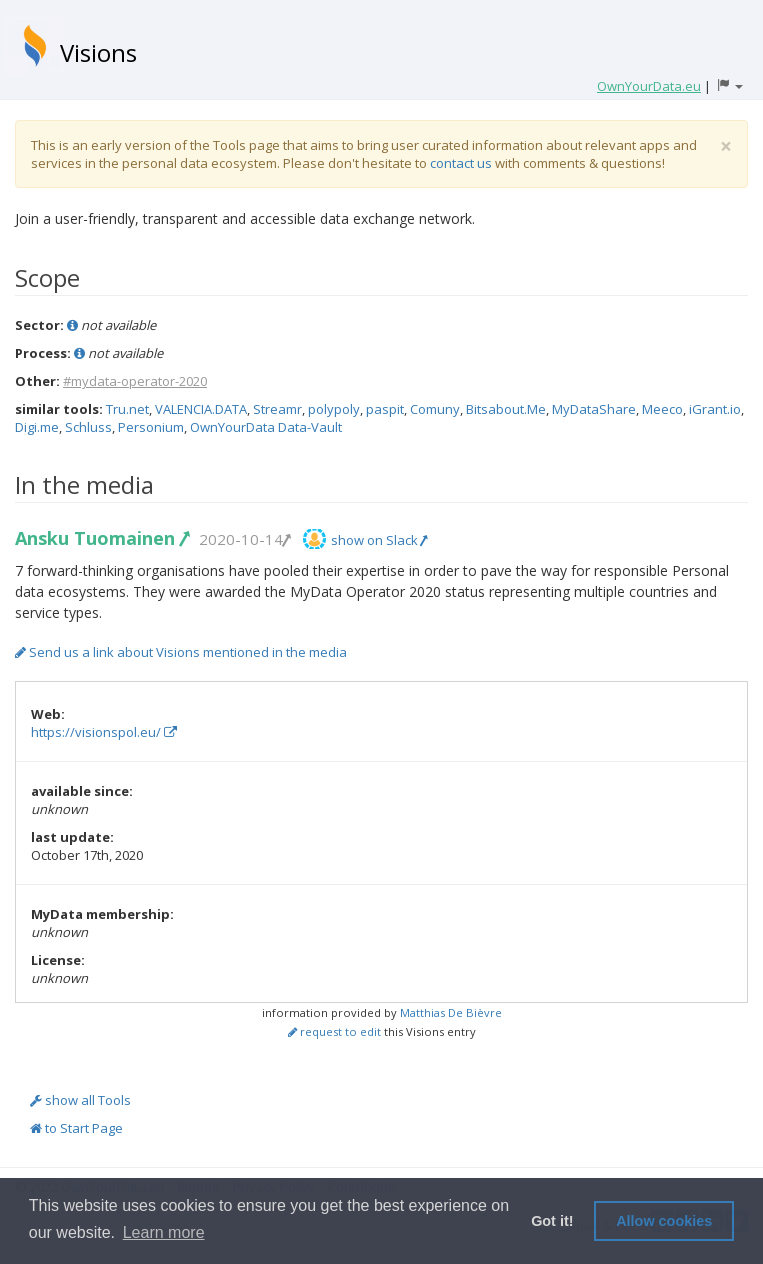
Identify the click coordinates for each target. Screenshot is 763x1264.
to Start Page (76, 1128)
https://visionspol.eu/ (104, 732)
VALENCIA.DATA (201, 409)
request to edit (334, 1031)
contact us (461, 163)
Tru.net (127, 409)
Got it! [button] (552, 1221)
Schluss (88, 427)
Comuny (435, 409)
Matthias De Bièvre (451, 1012)
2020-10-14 (244, 539)
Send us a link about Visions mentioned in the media (181, 652)
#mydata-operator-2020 (135, 381)
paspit (385, 409)
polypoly (334, 409)
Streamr (277, 409)
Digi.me (37, 427)
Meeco (662, 409)
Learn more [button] (164, 1232)
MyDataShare (594, 409)
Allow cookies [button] (664, 1221)
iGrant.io (715, 409)
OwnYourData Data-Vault (266, 427)
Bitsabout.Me (506, 409)
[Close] (726, 146)
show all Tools (80, 1100)
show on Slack (379, 540)
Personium (151, 427)
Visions (98, 52)
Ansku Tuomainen (101, 538)
